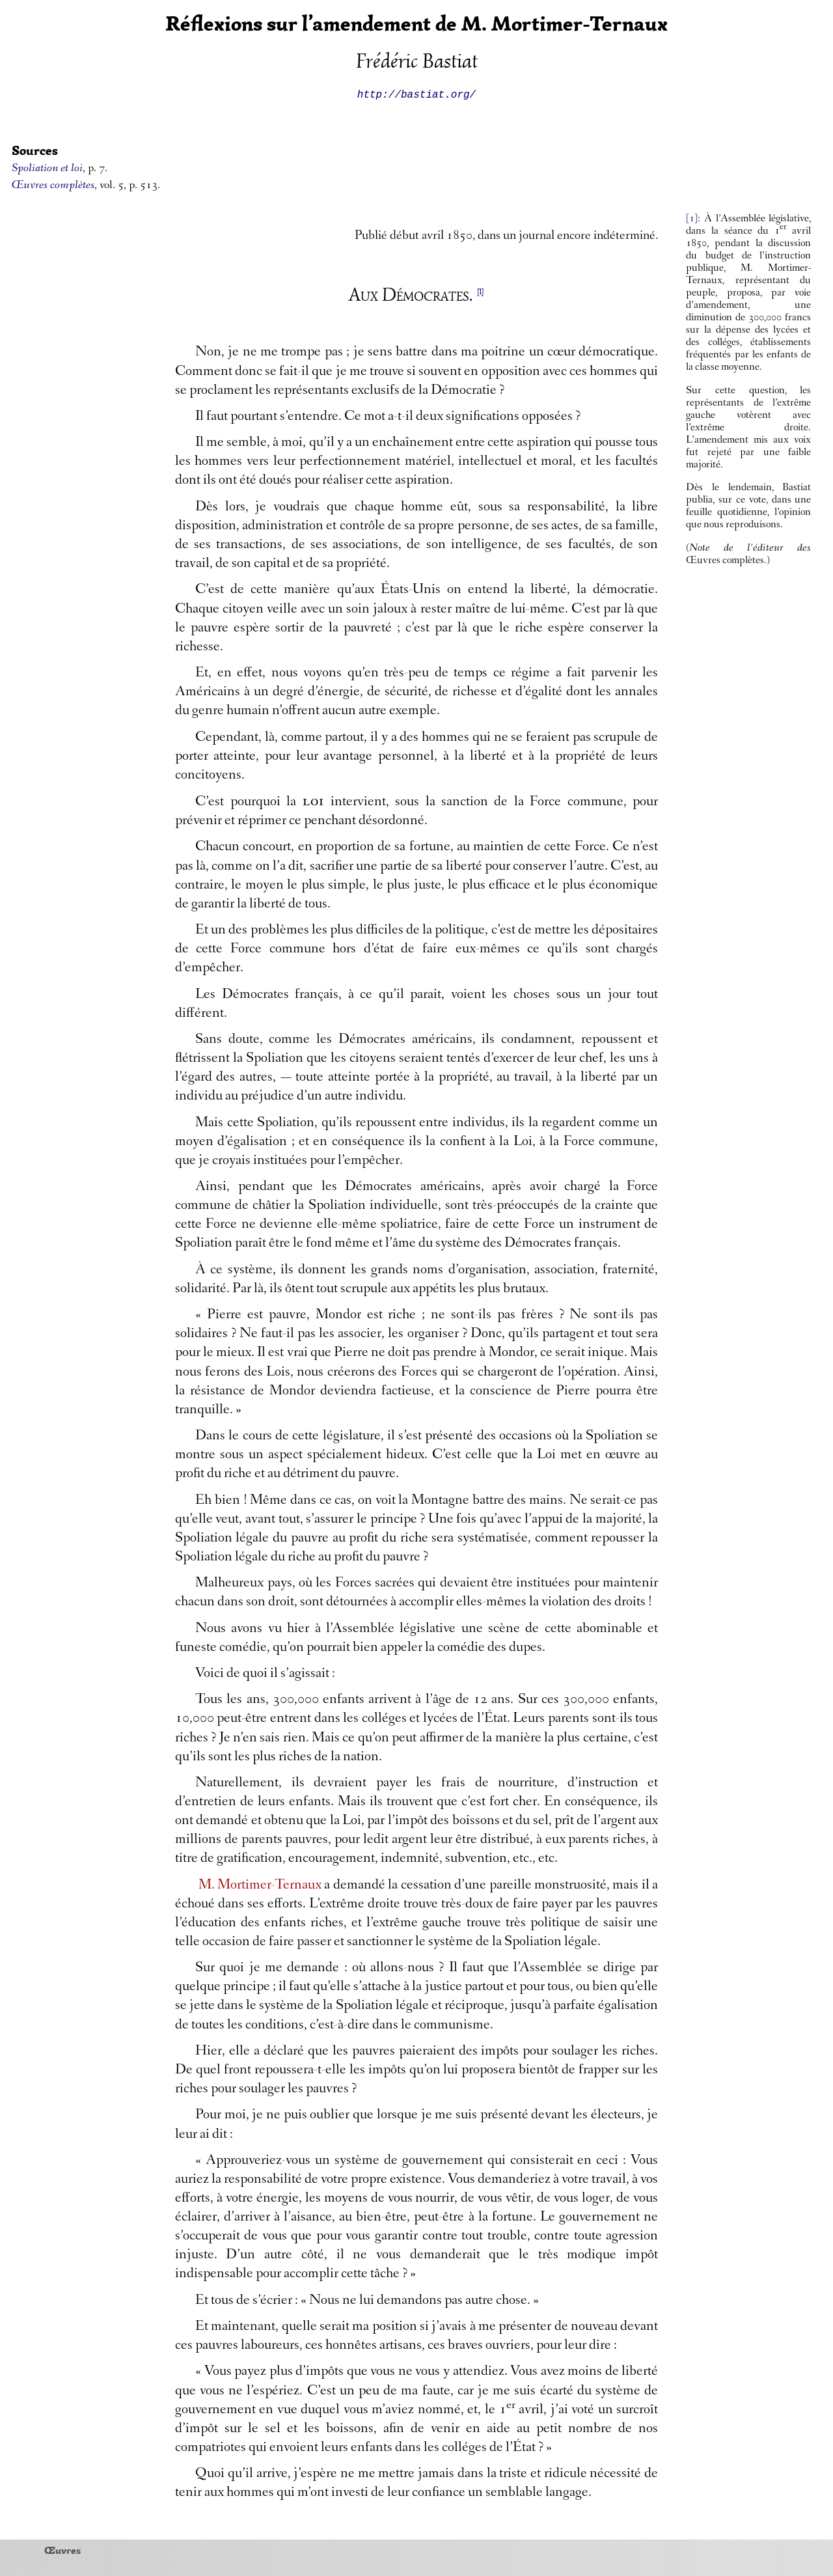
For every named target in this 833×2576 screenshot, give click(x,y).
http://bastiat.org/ (416, 94)
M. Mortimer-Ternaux (259, 1886)
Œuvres (62, 2550)
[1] (692, 219)
